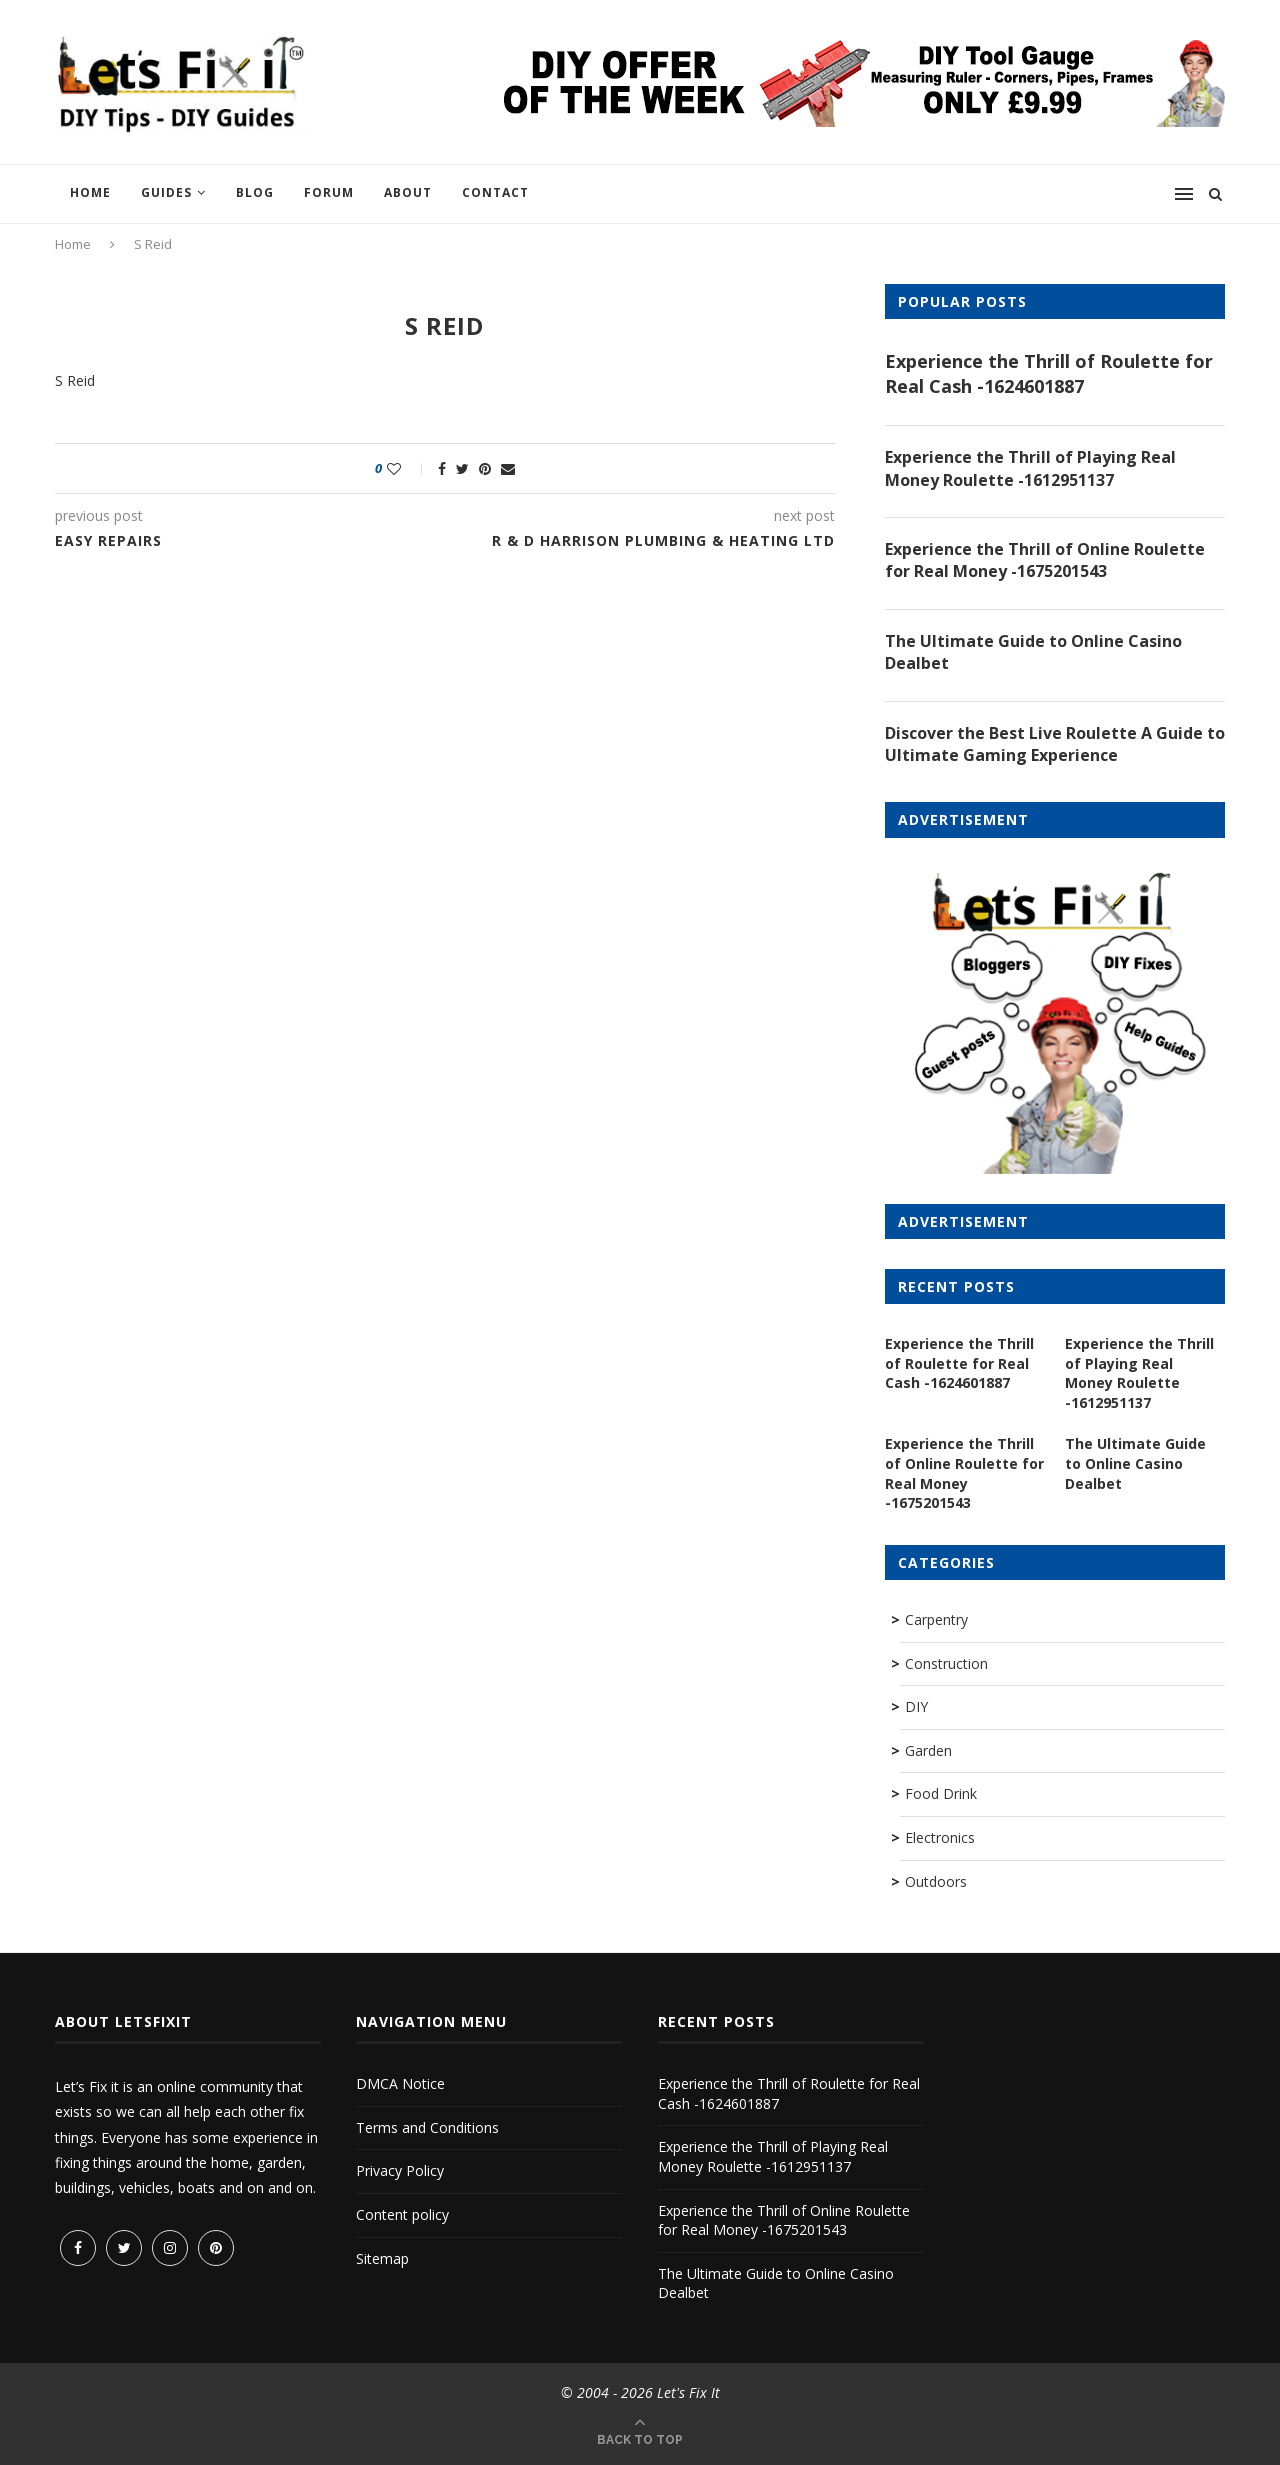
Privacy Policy (400, 2170)
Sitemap (382, 2258)
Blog (255, 192)
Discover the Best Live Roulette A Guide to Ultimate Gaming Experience (1055, 744)
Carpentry (936, 1619)
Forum (329, 192)
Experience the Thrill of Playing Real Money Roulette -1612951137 (1030, 468)
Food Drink (941, 1793)
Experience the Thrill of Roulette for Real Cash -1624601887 (1049, 373)
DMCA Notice (400, 2083)
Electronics (940, 1837)
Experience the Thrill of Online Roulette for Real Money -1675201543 (1045, 560)
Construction (946, 1663)
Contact (495, 192)
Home (90, 192)
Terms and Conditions (427, 2127)
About (408, 192)
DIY (916, 1706)
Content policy (402, 2214)
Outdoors (936, 1881)
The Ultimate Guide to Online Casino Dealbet (1033, 652)
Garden (928, 1750)
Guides (166, 192)
